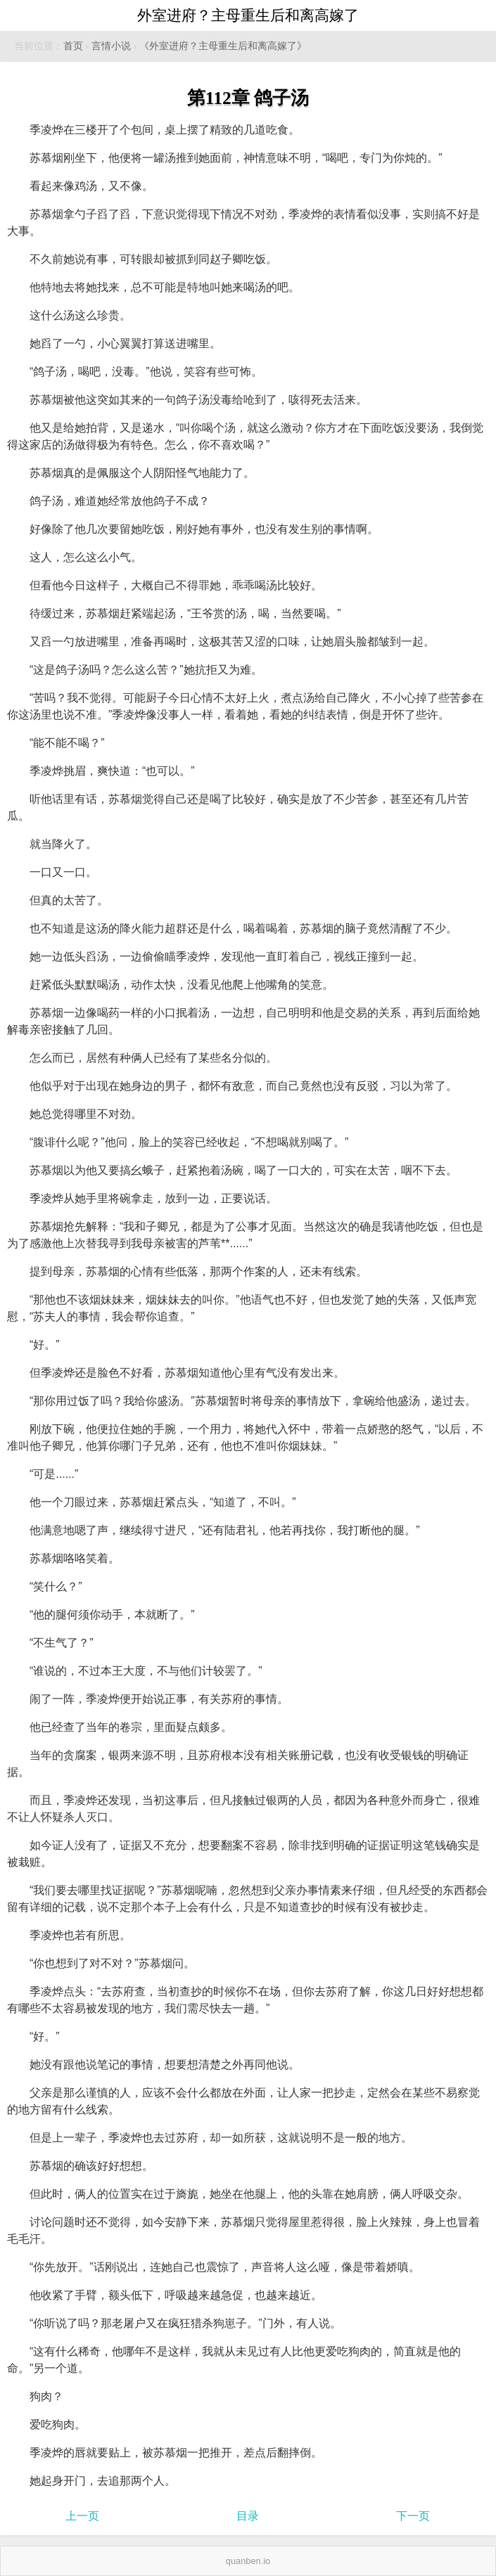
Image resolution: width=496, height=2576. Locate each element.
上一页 (82, 2516)
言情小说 (111, 46)
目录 (247, 2516)
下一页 (413, 2516)
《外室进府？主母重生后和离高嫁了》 (223, 46)
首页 (73, 46)
